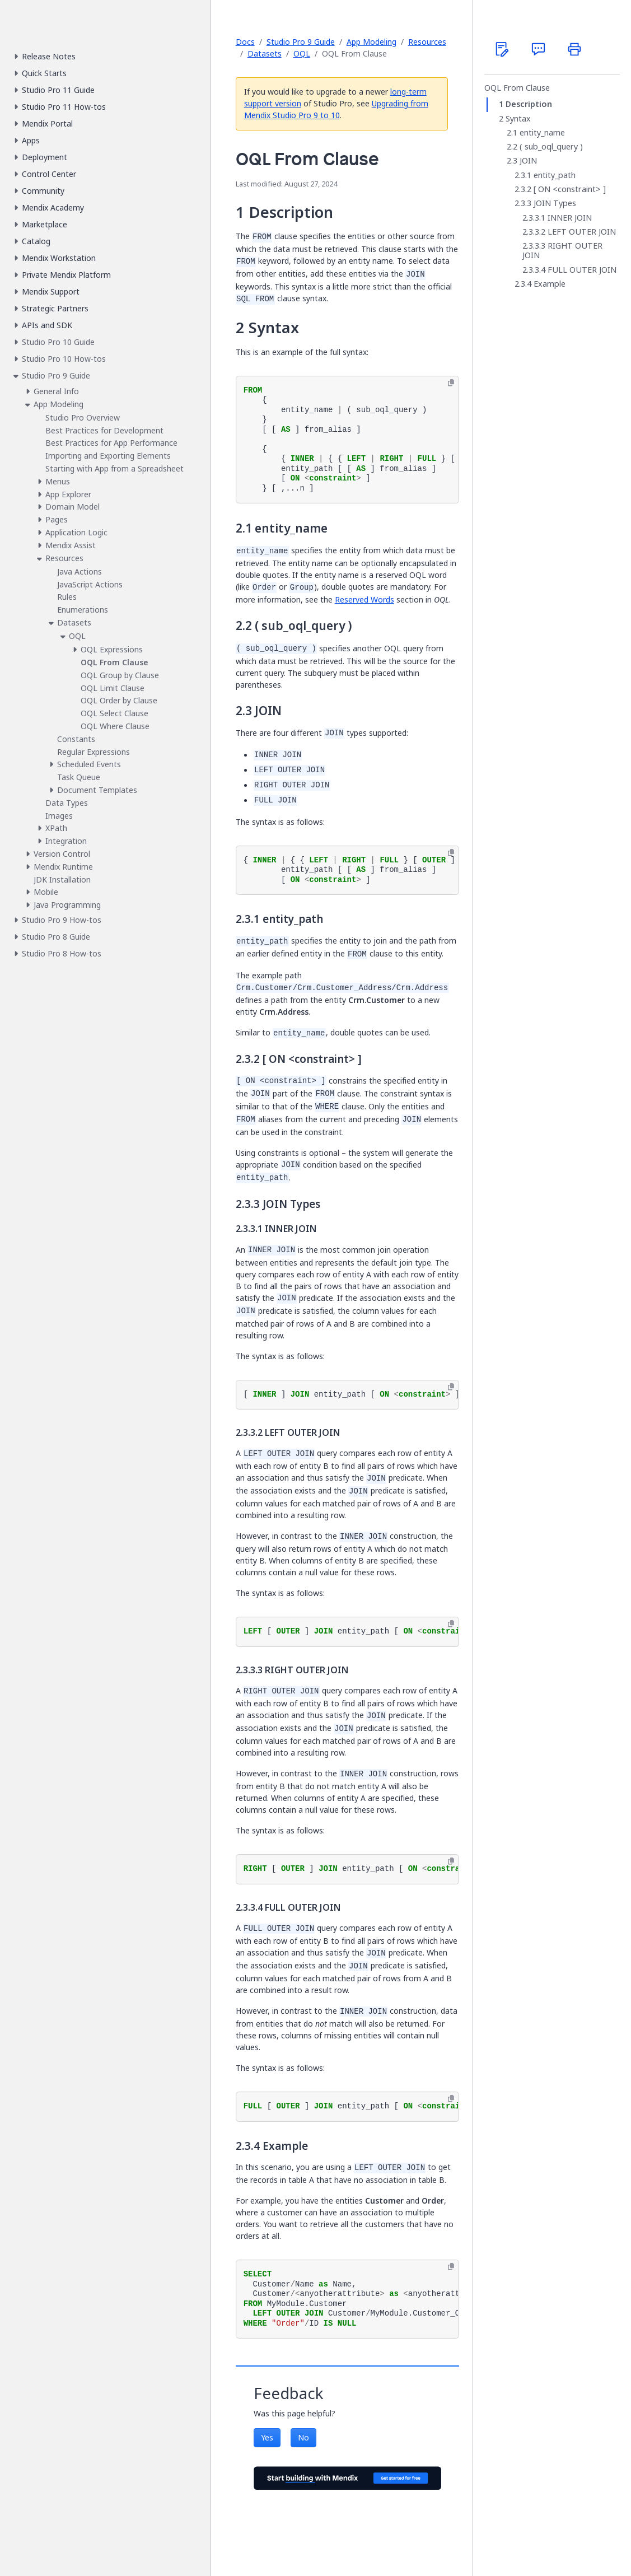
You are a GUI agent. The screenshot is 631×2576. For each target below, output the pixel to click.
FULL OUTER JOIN (582, 270)
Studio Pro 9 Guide (301, 42)
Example (549, 284)
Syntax (518, 119)
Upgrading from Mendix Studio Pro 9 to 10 (336, 109)
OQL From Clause (517, 88)
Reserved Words (364, 599)
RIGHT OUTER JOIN (562, 251)
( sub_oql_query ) (551, 147)
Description (529, 104)
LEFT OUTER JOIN (582, 232)
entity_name (542, 133)
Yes (267, 2437)
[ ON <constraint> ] (570, 189)
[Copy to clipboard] (451, 383)
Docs (245, 42)
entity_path (555, 175)
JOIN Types (555, 203)
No (303, 2437)
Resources (427, 42)
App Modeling (371, 42)
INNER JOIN (570, 218)
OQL (301, 53)
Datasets (264, 53)
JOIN (528, 161)
